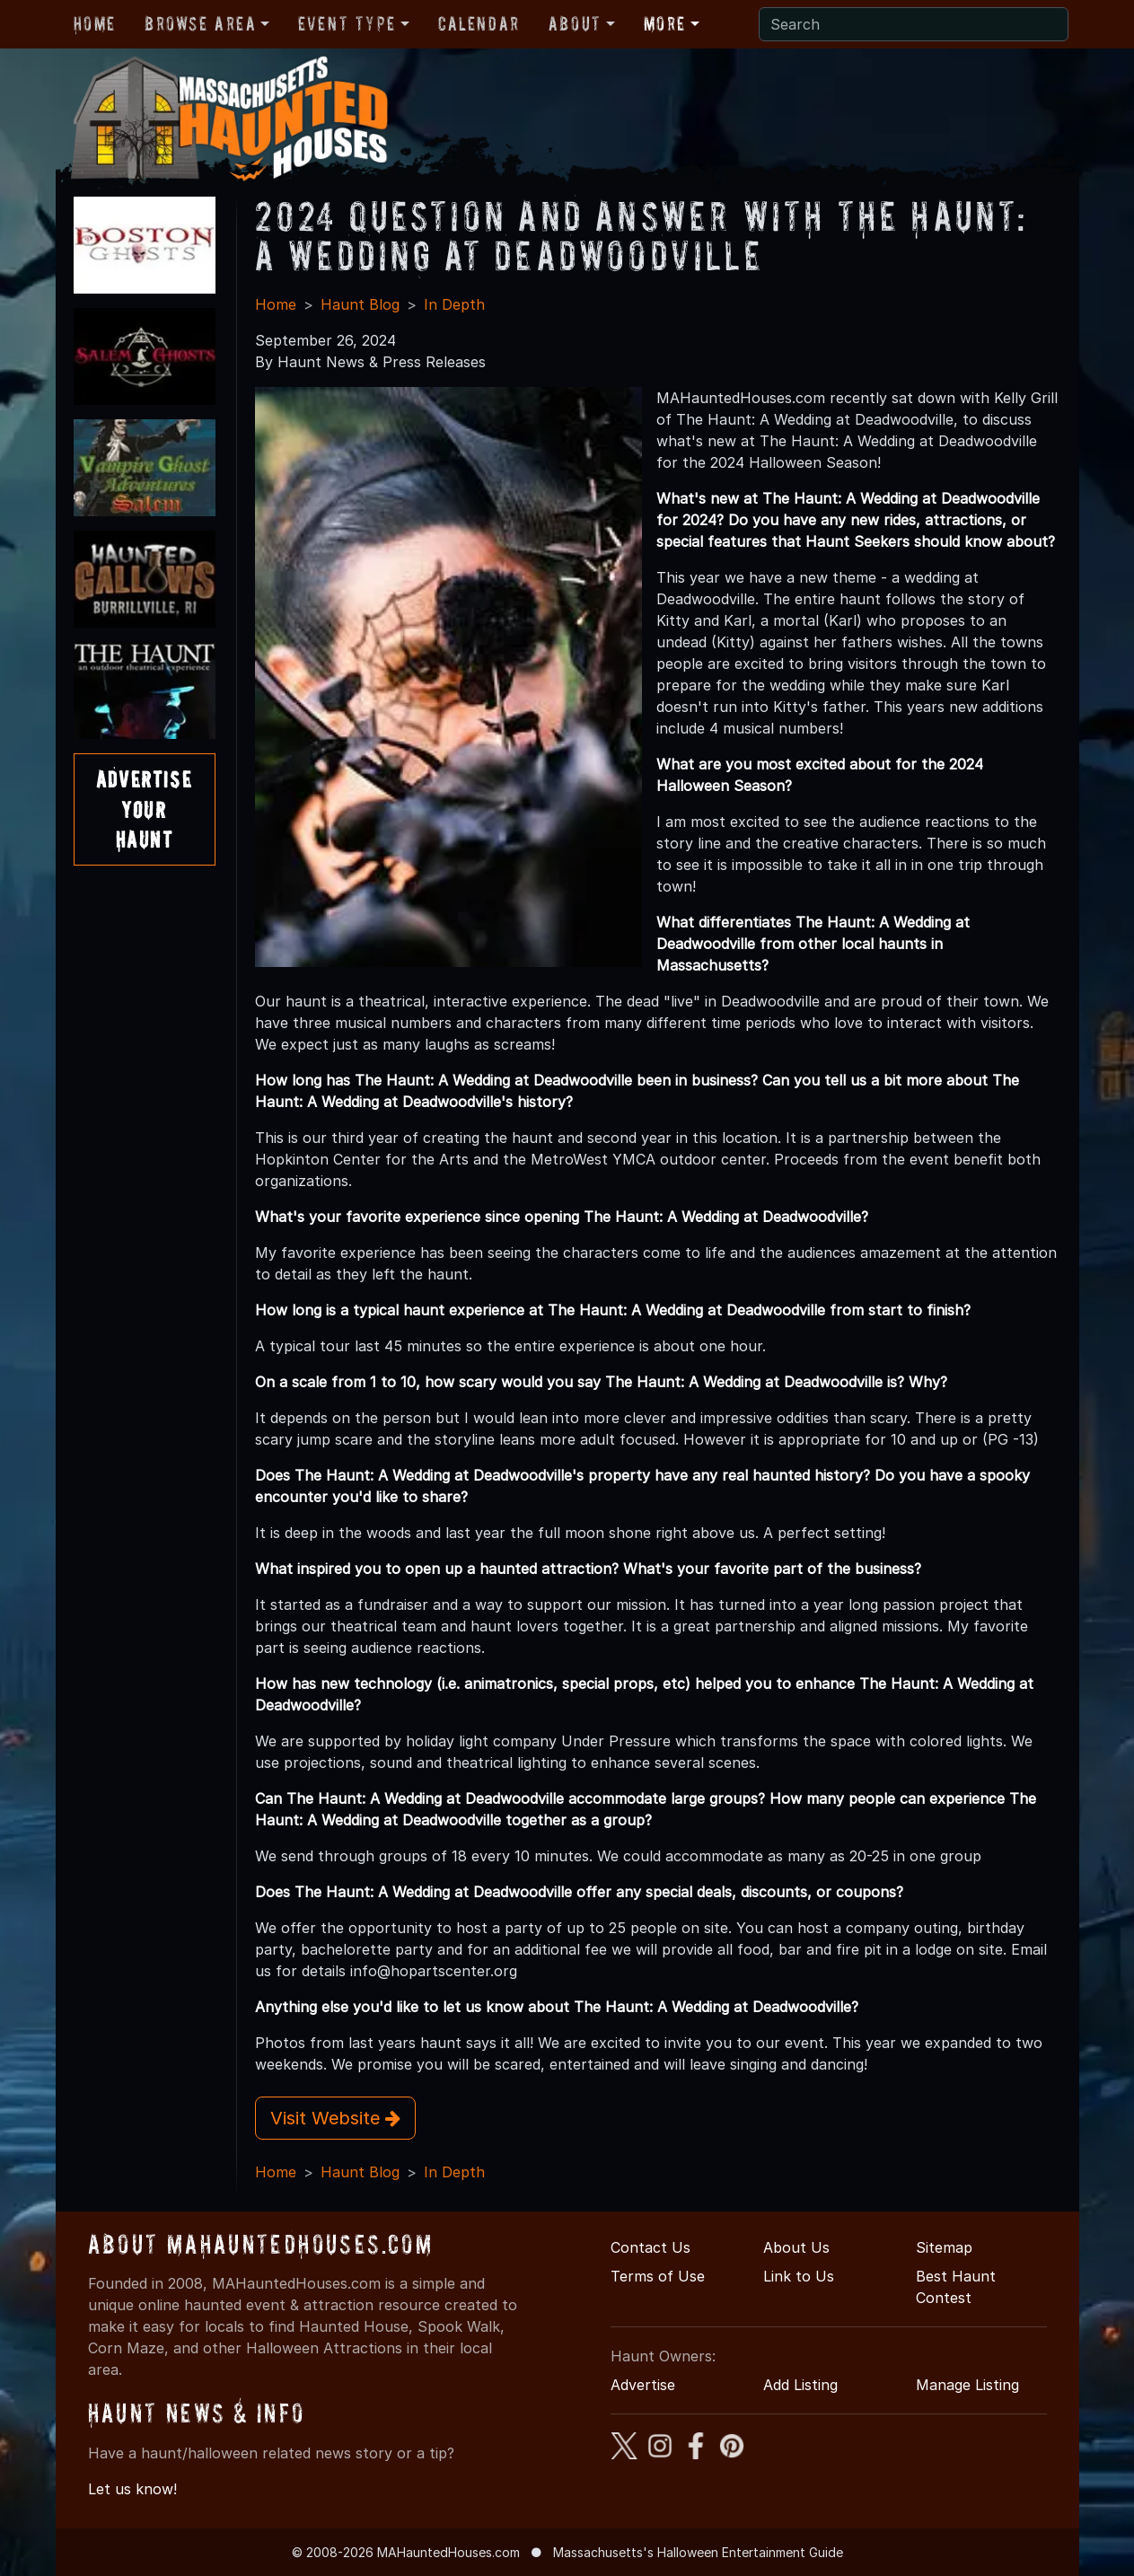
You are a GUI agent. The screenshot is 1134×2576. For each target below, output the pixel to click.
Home (95, 23)
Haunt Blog (360, 304)
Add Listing (800, 2385)
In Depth (454, 304)
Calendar (479, 23)
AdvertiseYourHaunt (144, 809)
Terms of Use (658, 2276)
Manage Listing (967, 2385)
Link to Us (798, 2276)
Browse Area (200, 23)
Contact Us (650, 2247)
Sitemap (944, 2247)
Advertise (643, 2385)
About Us (796, 2247)
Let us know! (132, 2489)
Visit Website (335, 2118)
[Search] (913, 24)
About (575, 23)
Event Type (347, 23)
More (665, 23)
